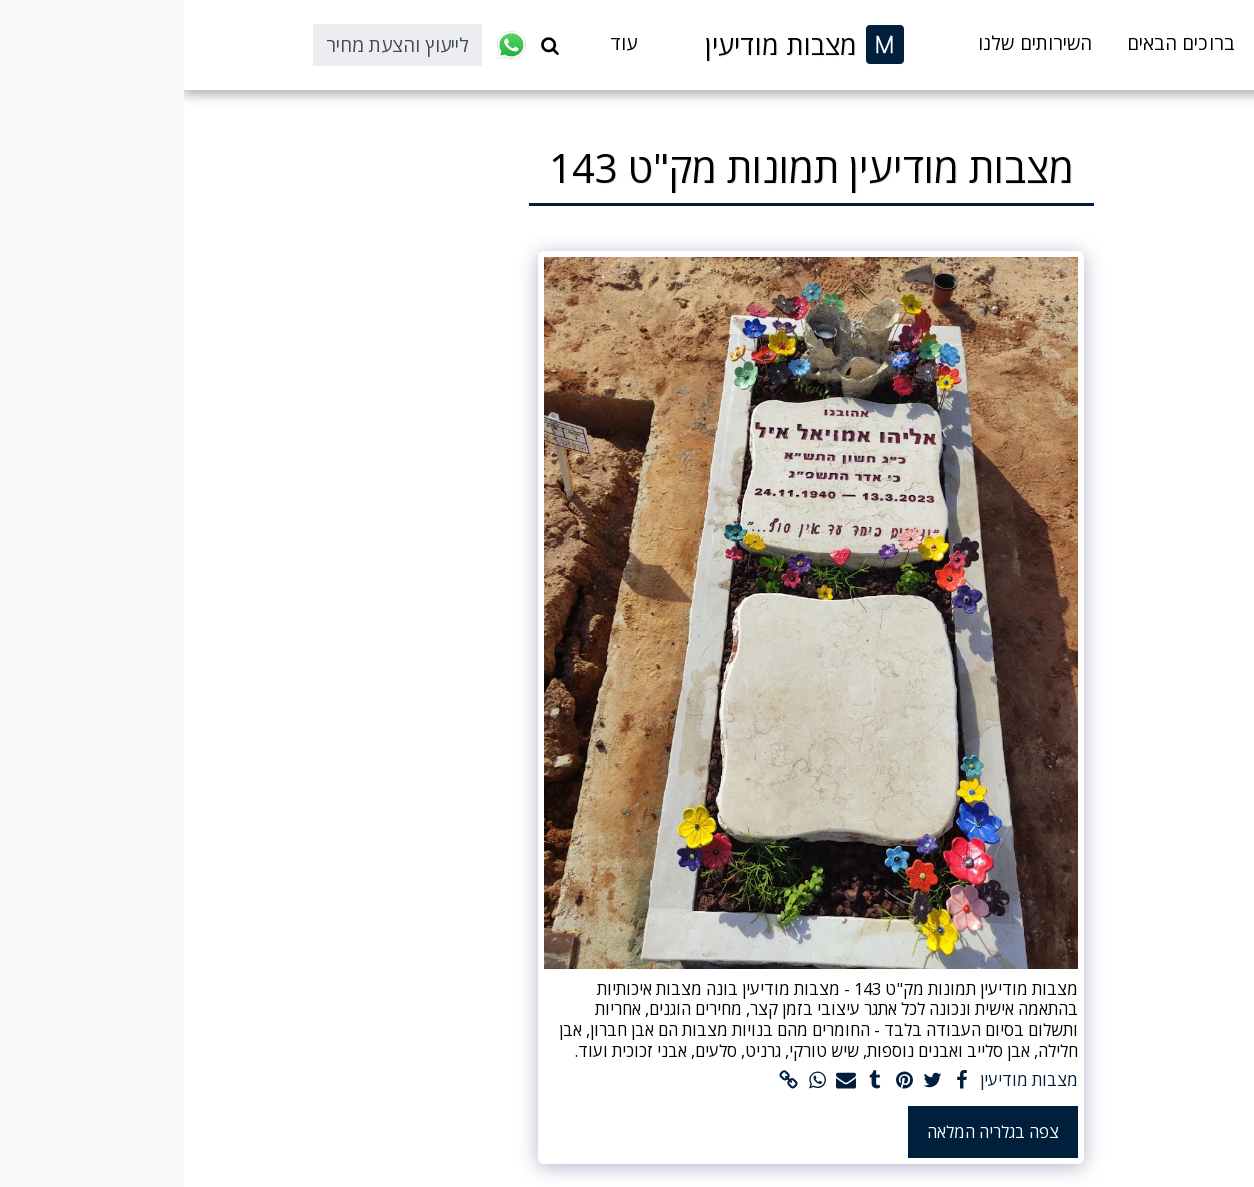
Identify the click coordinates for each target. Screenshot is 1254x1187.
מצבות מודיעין (845, 1080)
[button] (366, 45)
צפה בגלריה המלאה (809, 1131)
